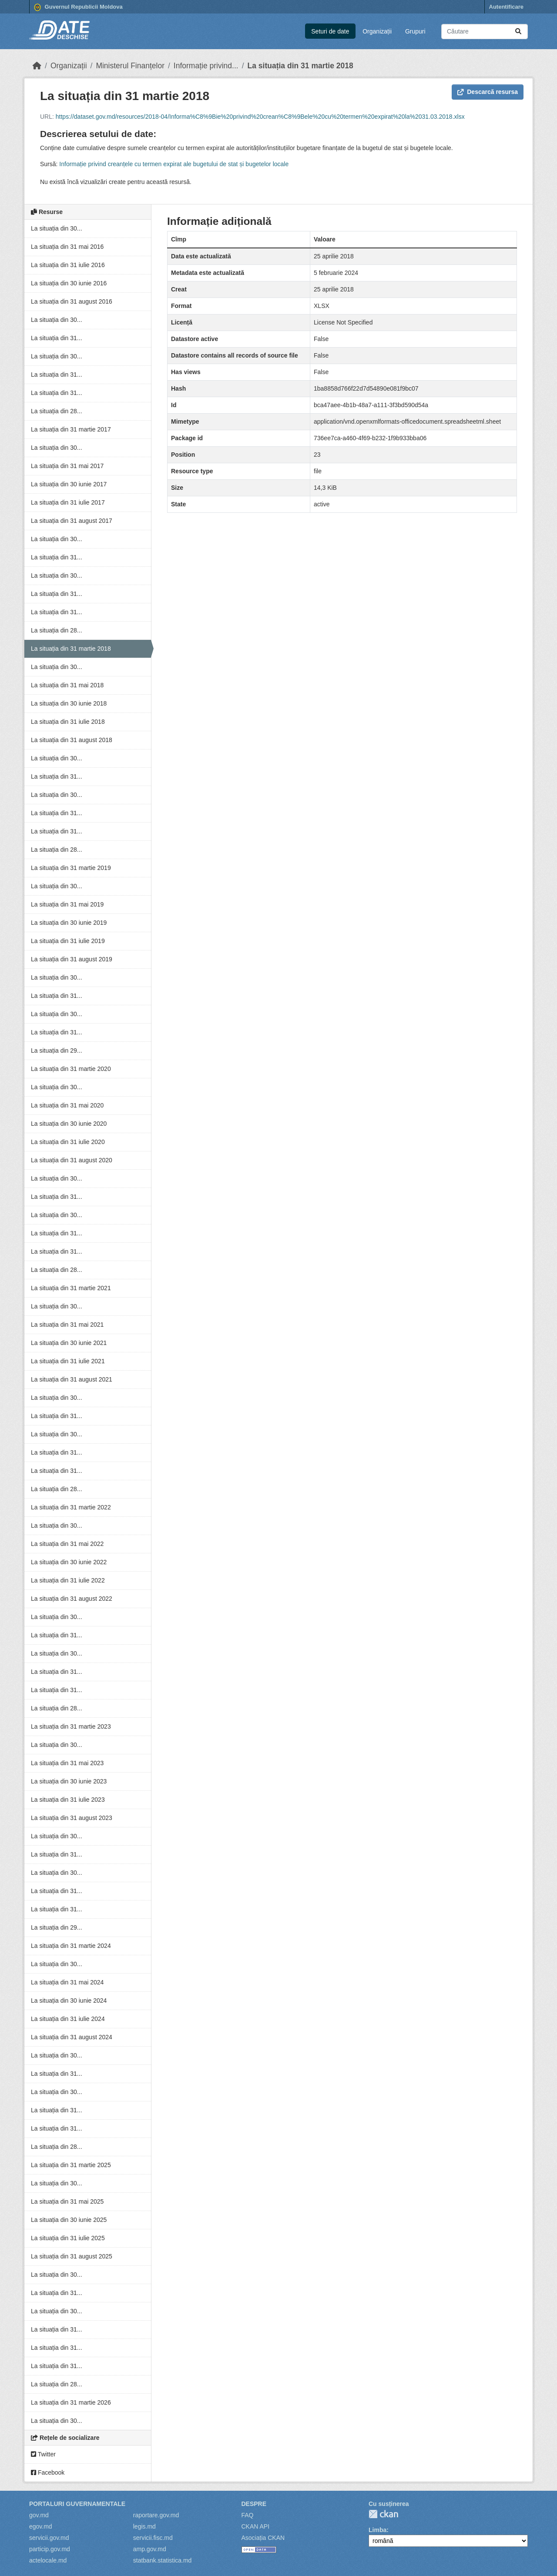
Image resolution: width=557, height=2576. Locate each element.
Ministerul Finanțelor (130, 65)
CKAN (383, 2514)
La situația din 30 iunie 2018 (69, 703)
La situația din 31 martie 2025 (71, 2164)
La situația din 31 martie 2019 (71, 867)
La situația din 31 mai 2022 (67, 1543)
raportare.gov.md (156, 2515)
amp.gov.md (149, 2549)
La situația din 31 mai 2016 (67, 246)
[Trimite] (518, 31)
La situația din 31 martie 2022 (71, 1507)
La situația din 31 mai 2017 (67, 465)
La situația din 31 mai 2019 (67, 904)
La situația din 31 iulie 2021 (68, 1361)
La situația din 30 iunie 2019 (69, 922)
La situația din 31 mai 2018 (67, 685)
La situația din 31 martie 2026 (71, 2402)
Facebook (47, 2472)
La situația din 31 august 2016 (71, 301)
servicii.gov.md (49, 2537)
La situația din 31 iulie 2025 (68, 2238)
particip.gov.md (49, 2549)
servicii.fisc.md (153, 2537)
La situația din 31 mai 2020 (67, 1105)
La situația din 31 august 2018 (71, 739)
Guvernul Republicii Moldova (78, 7)
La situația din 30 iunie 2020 (69, 1123)
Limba (377, 2529)
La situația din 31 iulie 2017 (68, 502)
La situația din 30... (56, 228)
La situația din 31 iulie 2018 (68, 721)
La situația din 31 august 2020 (71, 1160)
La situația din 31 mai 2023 (67, 1763)
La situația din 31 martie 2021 (71, 1288)
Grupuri (415, 31)
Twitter (43, 2454)
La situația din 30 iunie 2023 (69, 1781)
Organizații (377, 31)
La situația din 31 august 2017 (71, 520)
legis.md (144, 2526)
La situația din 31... (56, 338)
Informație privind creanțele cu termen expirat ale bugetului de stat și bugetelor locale (174, 164)
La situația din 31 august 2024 (71, 2037)
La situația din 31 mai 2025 (67, 2201)
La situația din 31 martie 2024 (71, 1945)
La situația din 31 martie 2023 (71, 1726)
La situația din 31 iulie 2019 (68, 940)
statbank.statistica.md (162, 2560)
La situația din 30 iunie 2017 (69, 484)
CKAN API (256, 2526)
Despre (254, 2503)
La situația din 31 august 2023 (71, 1817)
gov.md (39, 2515)
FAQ (248, 2515)
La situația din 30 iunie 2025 (69, 2219)
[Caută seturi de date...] (484, 31)
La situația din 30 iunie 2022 (69, 1562)
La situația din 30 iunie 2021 (69, 1342)
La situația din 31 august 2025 (71, 2256)
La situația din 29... (56, 1050)
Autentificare (506, 6)
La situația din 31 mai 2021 (67, 1324)
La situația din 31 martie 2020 (71, 1068)
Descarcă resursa (487, 91)
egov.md (40, 2526)
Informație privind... (206, 65)
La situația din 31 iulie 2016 (68, 264)
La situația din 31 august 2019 (71, 959)
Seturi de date (330, 31)
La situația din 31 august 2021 (71, 1379)
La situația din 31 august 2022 (71, 1598)
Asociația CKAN (263, 2537)
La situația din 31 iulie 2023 (68, 1799)
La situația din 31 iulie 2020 (68, 1141)
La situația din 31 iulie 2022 (68, 1580)
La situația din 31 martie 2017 (71, 429)
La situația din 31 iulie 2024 (68, 2018)
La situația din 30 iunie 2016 (69, 283)
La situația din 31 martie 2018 (300, 65)
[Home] (37, 65)
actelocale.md (48, 2560)
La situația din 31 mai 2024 (67, 1982)
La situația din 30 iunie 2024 (69, 2000)
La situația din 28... (56, 411)
